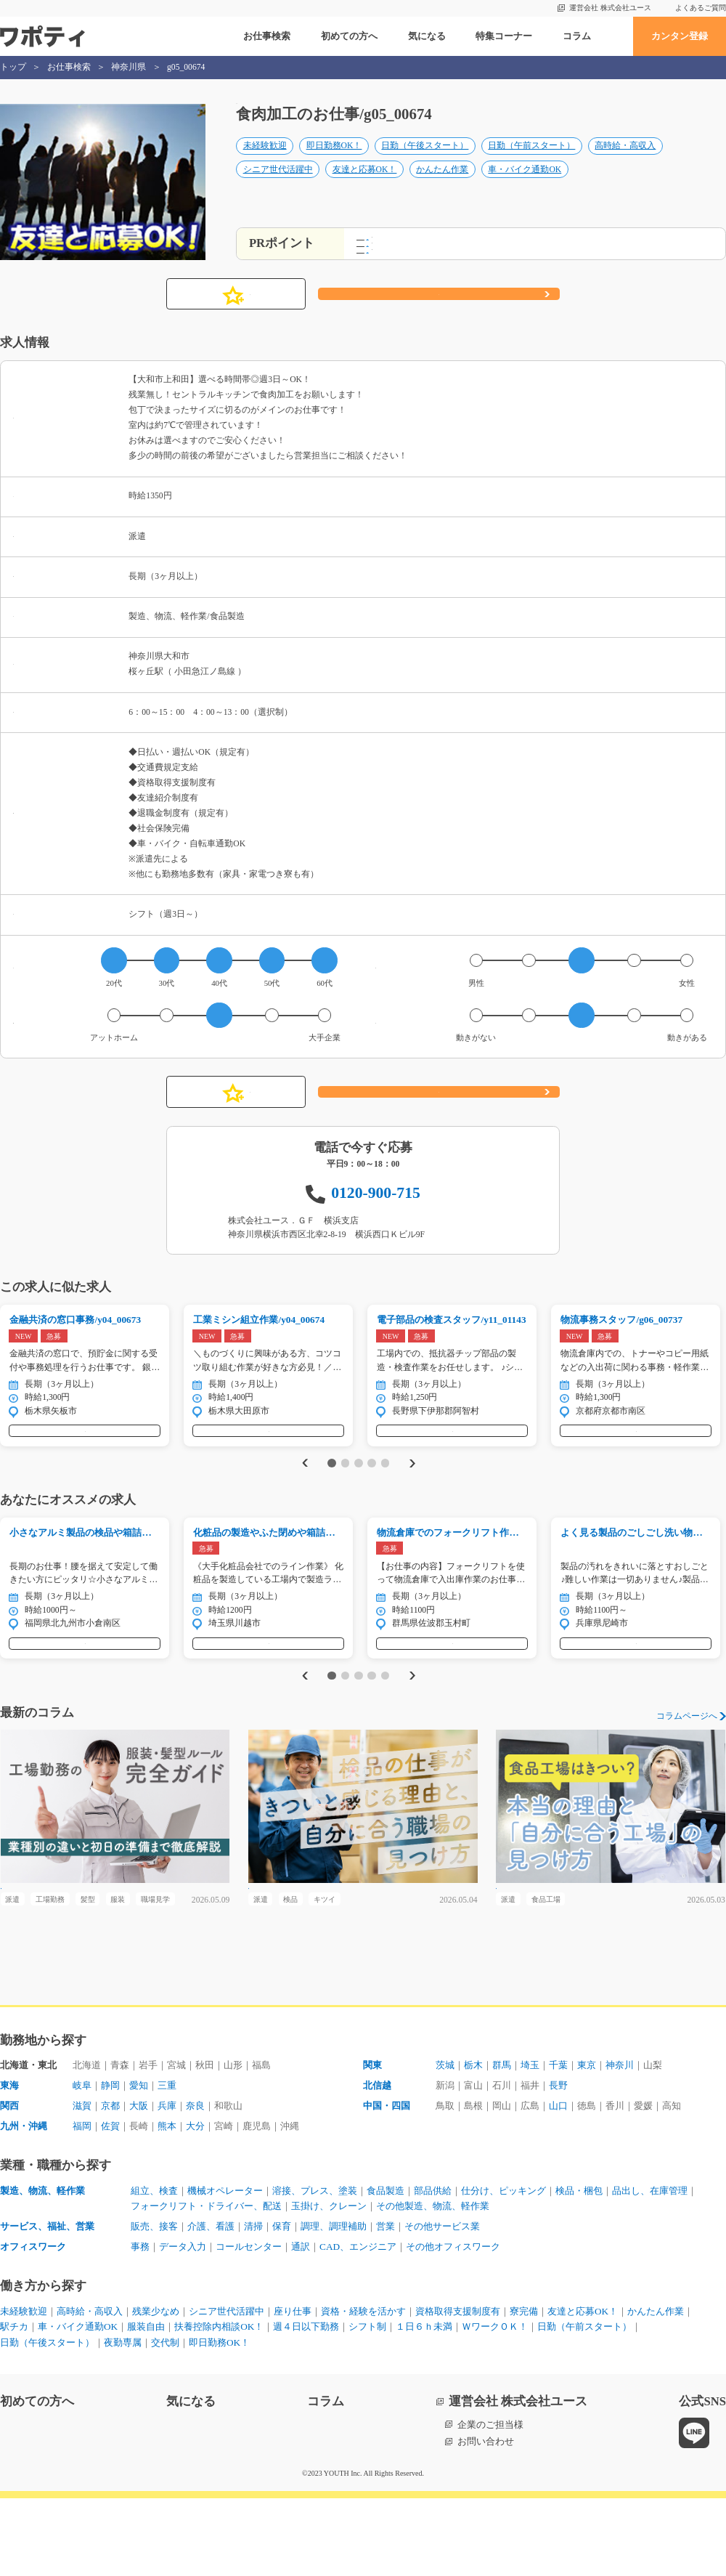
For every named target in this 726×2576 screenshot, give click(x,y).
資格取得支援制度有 (457, 2388)
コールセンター (249, 2324)
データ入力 (182, 2324)
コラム (577, 36)
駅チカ (14, 2404)
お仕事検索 (266, 36)
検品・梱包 (579, 2268)
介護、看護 (210, 2303)
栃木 (473, 2142)
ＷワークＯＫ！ (495, 2404)
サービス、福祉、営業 (47, 2303)
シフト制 (367, 2404)
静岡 (110, 2163)
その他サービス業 (442, 2303)
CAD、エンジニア (357, 2324)
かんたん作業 (442, 184)
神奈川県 (128, 67)
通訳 (300, 2324)
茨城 (445, 2142)
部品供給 (433, 2268)
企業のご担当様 (490, 2502)
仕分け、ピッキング (503, 2268)
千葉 (558, 2142)
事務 (140, 2324)
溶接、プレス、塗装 (314, 2268)
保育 (281, 2303)
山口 (558, 2183)
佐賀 (110, 2203)
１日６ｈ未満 (424, 2404)
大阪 (138, 2183)
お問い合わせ (485, 2519)
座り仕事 (292, 2388)
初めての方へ (349, 36)
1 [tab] (331, 1495)
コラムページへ (686, 1765)
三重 (167, 2163)
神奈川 (619, 2142)
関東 (372, 2142)
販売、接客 (154, 2303)
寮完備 (524, 2388)
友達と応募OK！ (365, 184)
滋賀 (82, 2183)
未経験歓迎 (265, 161)
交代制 (165, 2420)
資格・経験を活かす (363, 2388)
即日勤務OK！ (334, 161)
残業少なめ (155, 2388)
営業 (385, 2303)
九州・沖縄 (23, 2203)
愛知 (138, 2163)
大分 (195, 2203)
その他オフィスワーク (453, 2324)
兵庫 (167, 2183)
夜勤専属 (123, 2420)
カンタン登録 (679, 36)
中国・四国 (386, 2183)
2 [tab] (345, 1495)
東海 (9, 2163)
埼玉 (530, 2142)
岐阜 (82, 2163)
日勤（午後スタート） (424, 161)
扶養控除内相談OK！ (219, 2404)
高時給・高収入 (625, 161)
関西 (9, 2183)
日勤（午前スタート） (531, 161)
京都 (110, 2183)
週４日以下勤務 (306, 2404)
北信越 (377, 2163)
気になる (427, 36)
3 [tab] (358, 1495)
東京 (586, 2142)
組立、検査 (154, 2268)
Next (415, 1495)
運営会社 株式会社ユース (610, 8)
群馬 (501, 2142)
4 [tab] (371, 1495)
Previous (302, 1495)
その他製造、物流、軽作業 (432, 2283)
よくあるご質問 (700, 8)
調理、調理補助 (334, 2303)
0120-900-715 (375, 1210)
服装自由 (146, 2404)
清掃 (253, 2303)
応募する (438, 312)
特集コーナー (504, 36)
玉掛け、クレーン (329, 2283)
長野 (558, 2163)
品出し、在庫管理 (650, 2268)
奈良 (195, 2183)
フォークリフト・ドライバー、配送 (206, 2283)
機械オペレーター (225, 2268)
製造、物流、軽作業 (42, 2268)
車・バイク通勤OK (524, 184)
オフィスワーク (33, 2324)
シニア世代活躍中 (278, 184)
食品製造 (385, 2268)
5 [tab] (385, 1495)
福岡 (82, 2203)
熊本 (167, 2203)
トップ (13, 67)
